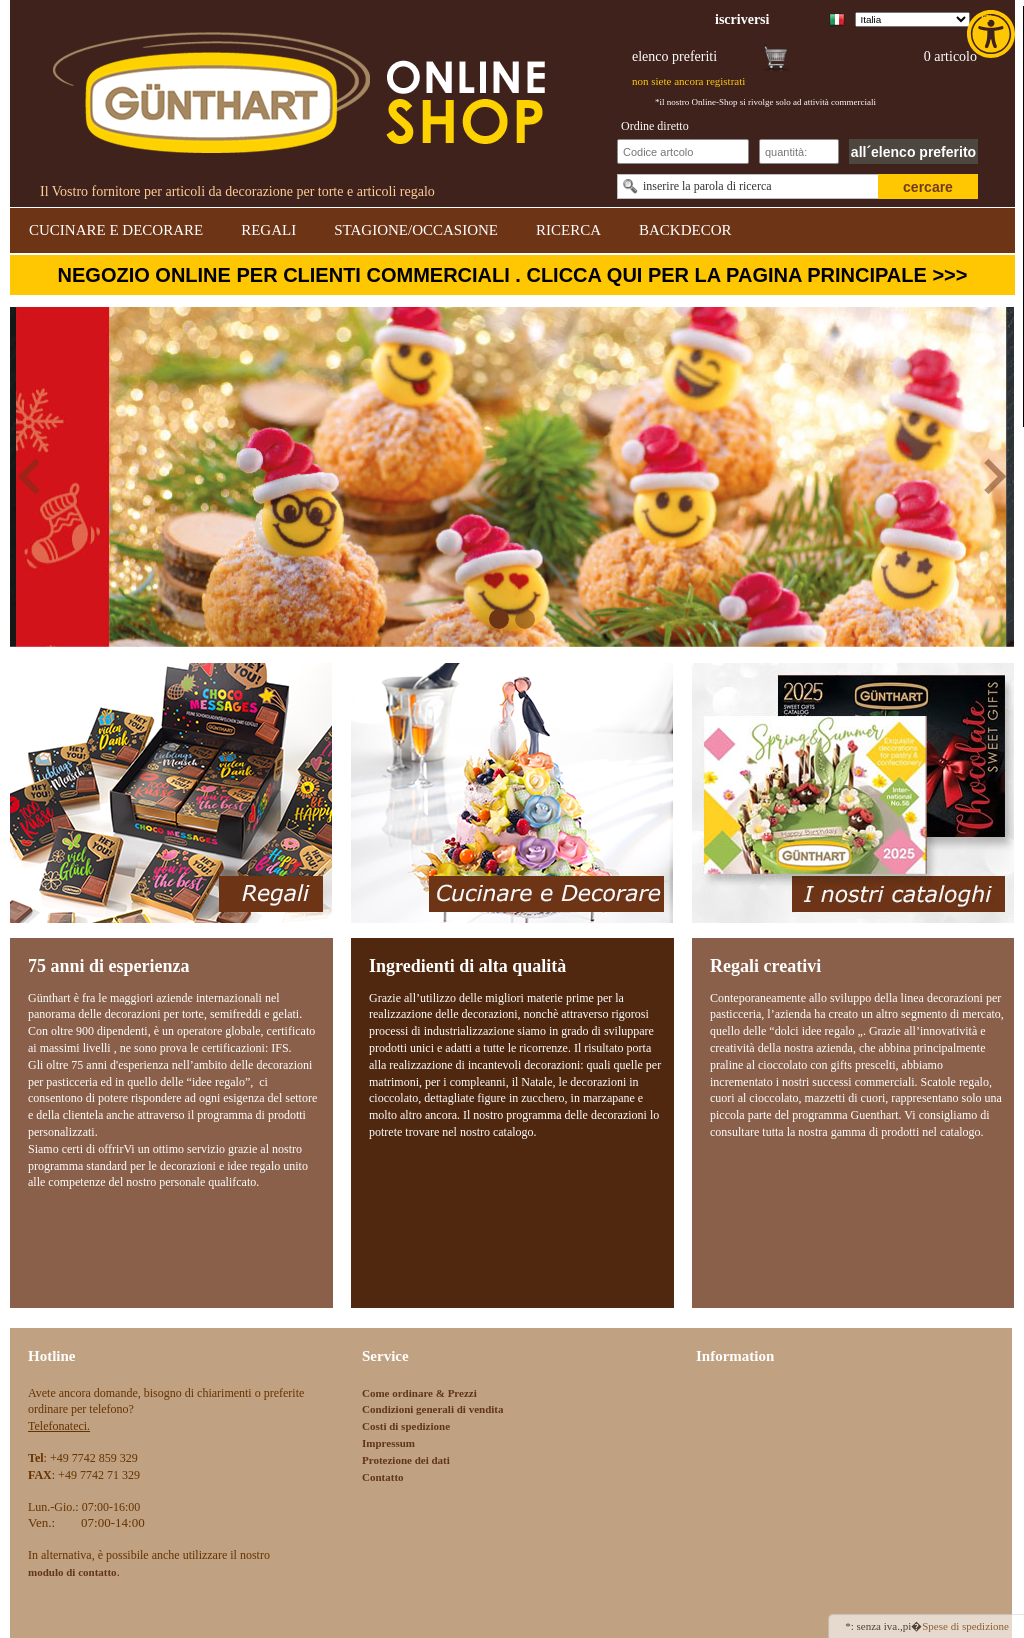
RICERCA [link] (568, 230)
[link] (993, 34)
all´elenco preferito (913, 152)
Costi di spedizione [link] (406, 1426)
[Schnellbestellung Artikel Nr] (683, 151)
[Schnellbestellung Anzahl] (799, 151)
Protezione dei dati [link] (406, 1460)
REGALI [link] (268, 230)
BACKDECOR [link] (685, 230)
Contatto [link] (383, 1477)
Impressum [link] (388, 1443)
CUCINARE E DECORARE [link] (116, 230)
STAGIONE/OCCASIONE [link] (416, 230)
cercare (928, 187)
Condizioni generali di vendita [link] (433, 1409)
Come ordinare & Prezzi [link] (419, 1393)
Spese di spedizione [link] (965, 1626)
